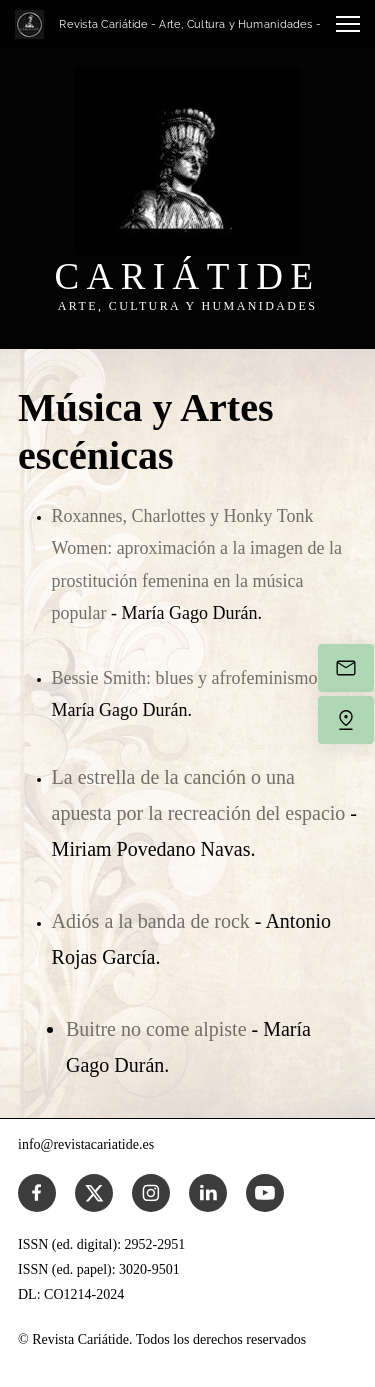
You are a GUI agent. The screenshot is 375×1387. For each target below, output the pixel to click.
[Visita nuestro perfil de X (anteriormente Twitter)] (94, 1193)
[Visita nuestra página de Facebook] (37, 1193)
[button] (348, 24)
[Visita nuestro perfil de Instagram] (151, 1193)
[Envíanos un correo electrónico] (346, 668)
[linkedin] (208, 1193)
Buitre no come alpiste (159, 1029)
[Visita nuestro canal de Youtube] (265, 1193)
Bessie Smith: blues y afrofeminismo (185, 678)
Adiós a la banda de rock (153, 921)
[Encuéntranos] (346, 720)
